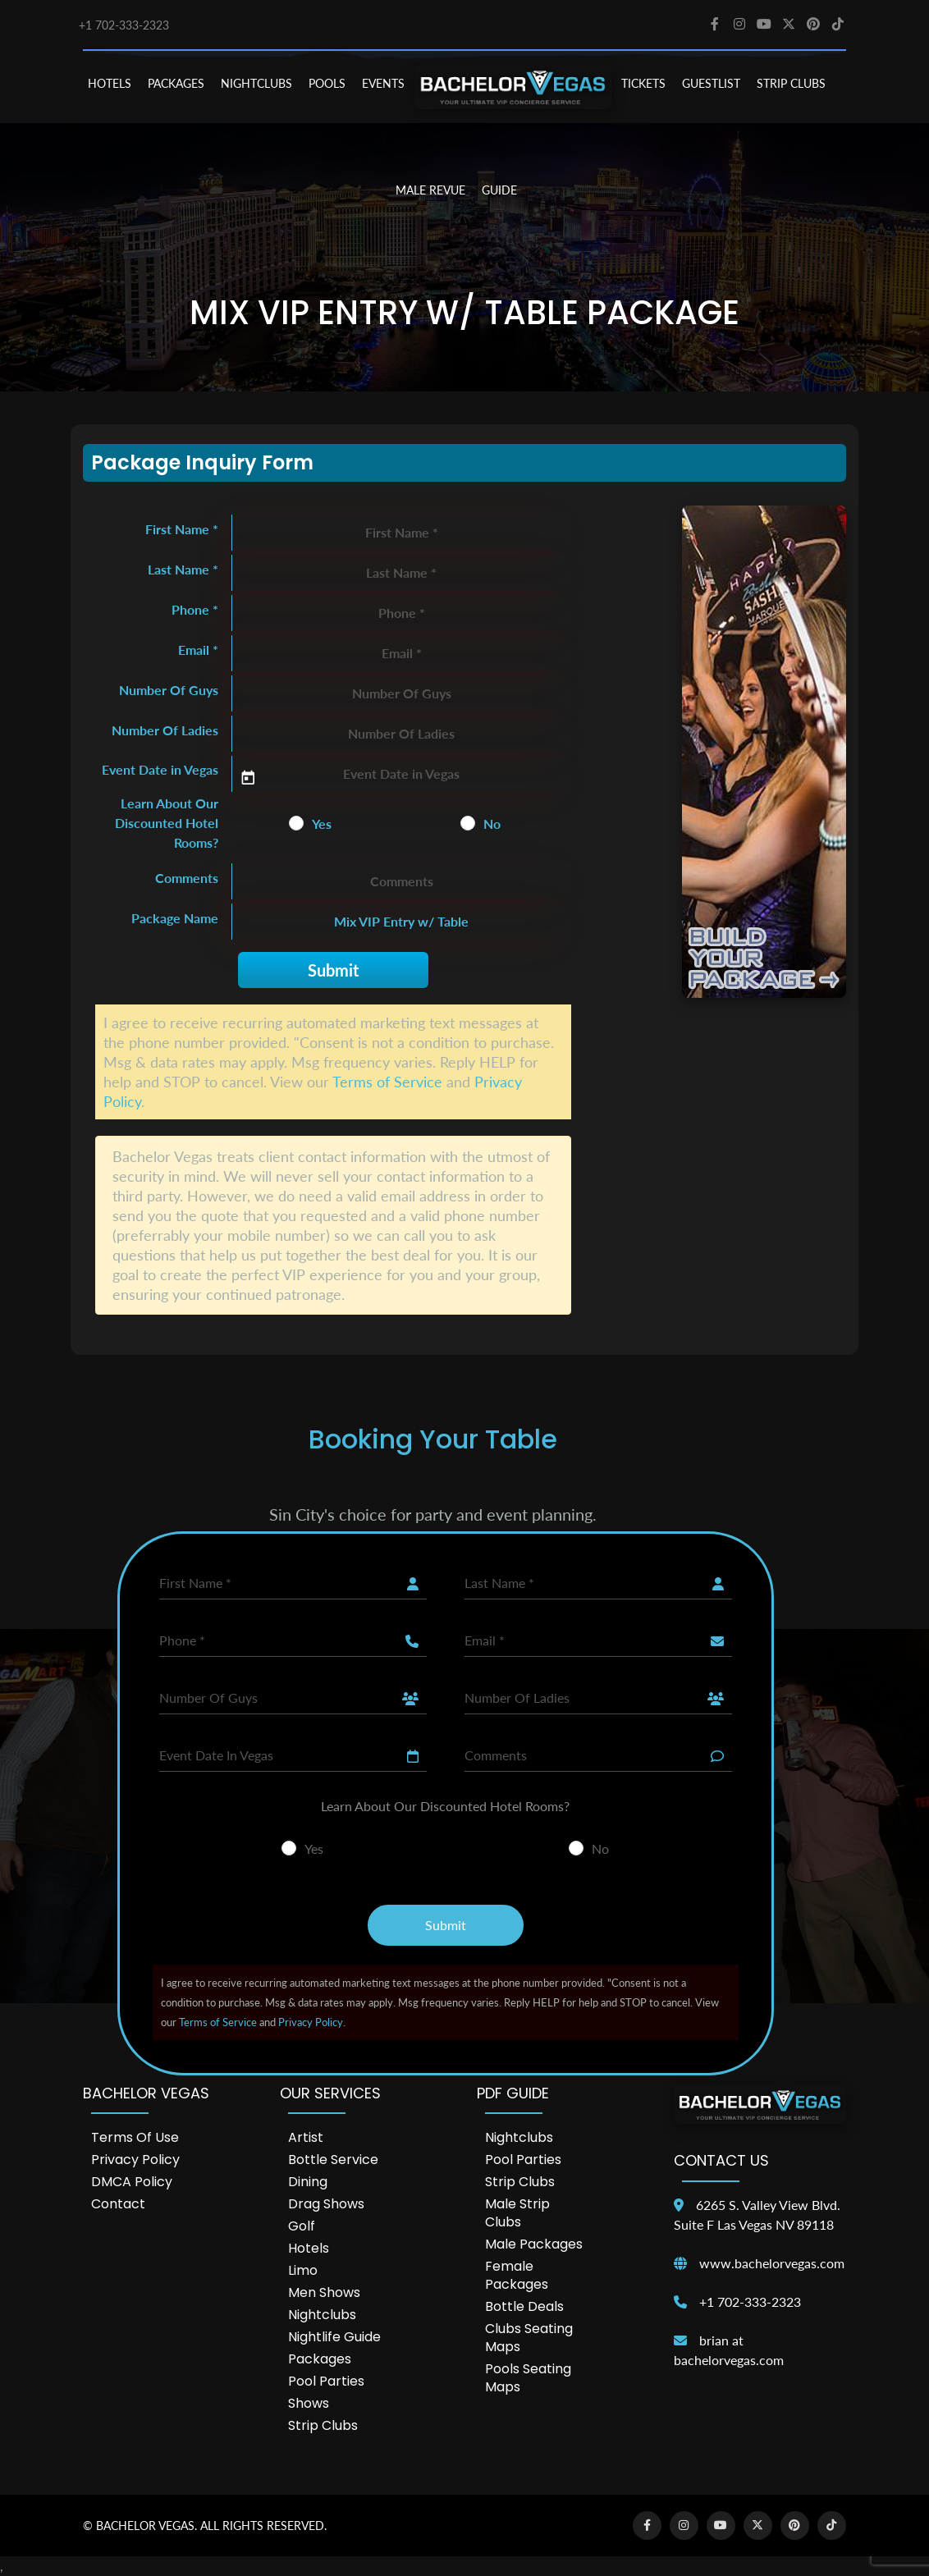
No (492, 823)
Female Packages (516, 2275)
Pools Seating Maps (528, 2377)
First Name (181, 529)
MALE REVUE (430, 190)
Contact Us (721, 2160)
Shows (308, 2403)
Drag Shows (326, 2203)
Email (198, 649)
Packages (319, 2359)
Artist (305, 2137)
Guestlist (711, 83)
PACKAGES (176, 83)
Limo (303, 2270)
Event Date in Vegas (160, 769)
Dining (307, 2181)
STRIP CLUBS (791, 83)
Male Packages (534, 2244)
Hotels (308, 2248)
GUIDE (499, 190)
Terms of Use (135, 2137)
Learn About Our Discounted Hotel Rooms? (166, 822)
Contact (118, 2203)
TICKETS (643, 83)
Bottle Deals (524, 2306)
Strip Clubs (323, 2425)
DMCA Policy (131, 2181)
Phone (195, 609)
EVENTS (383, 83)
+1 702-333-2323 (124, 25)
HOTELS (109, 83)
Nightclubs (322, 2314)
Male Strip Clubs (517, 2212)
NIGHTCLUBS (256, 83)
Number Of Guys (168, 690)
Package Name (174, 918)
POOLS (327, 83)
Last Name (183, 569)
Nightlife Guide (334, 2336)
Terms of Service (387, 1082)
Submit (333, 970)
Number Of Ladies (165, 730)
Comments (186, 877)
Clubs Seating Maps (529, 2337)
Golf (301, 2226)
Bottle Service (333, 2159)
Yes (322, 823)
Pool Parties (326, 2381)
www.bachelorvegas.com (771, 2263)
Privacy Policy (310, 2022)
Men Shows (324, 2292)
